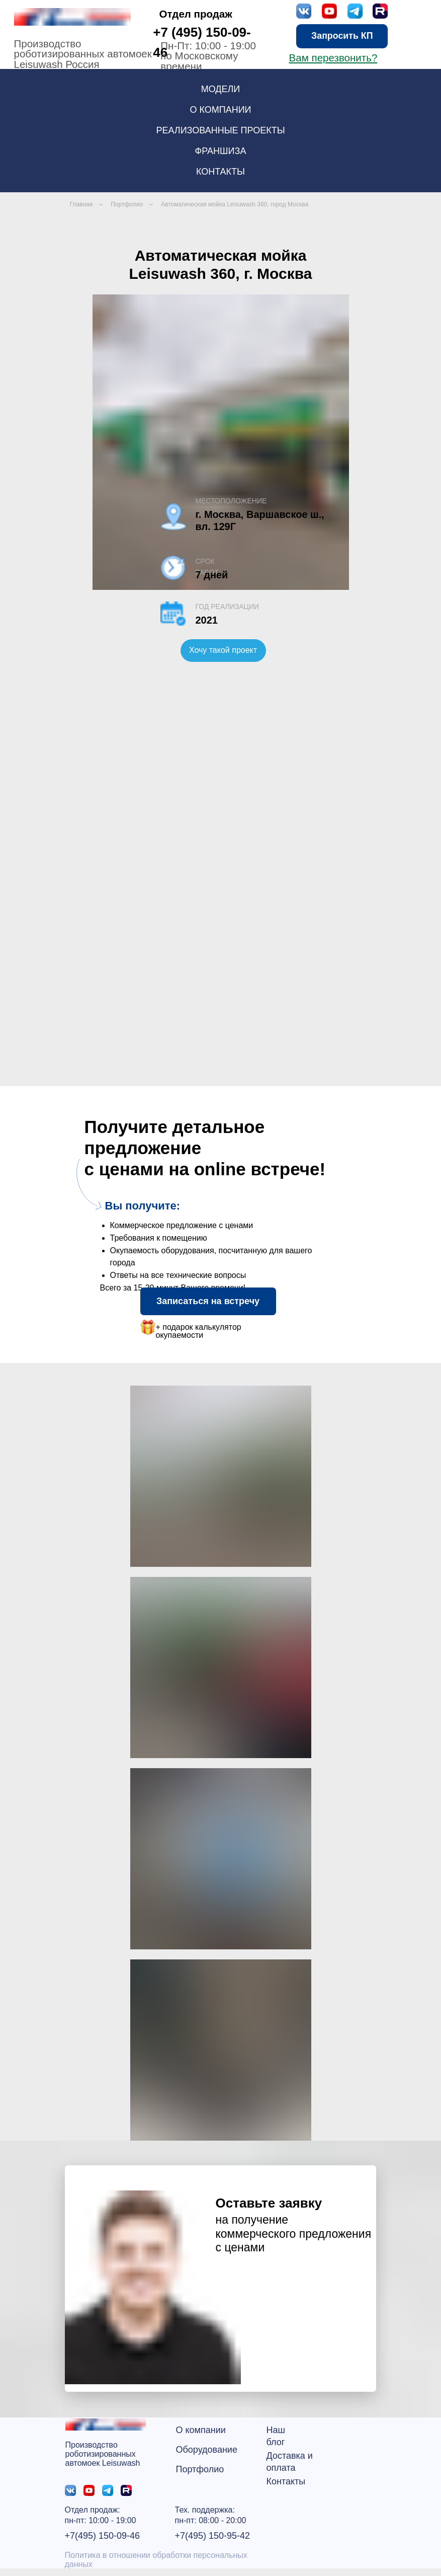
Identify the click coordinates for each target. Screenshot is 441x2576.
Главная (81, 204)
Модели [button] (220, 89)
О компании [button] (220, 110)
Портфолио (127, 204)
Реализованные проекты (220, 130)
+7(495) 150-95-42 (212, 2536)
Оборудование (206, 2450)
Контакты (220, 172)
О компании (201, 2430)
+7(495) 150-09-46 (102, 2536)
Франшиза (220, 151)
